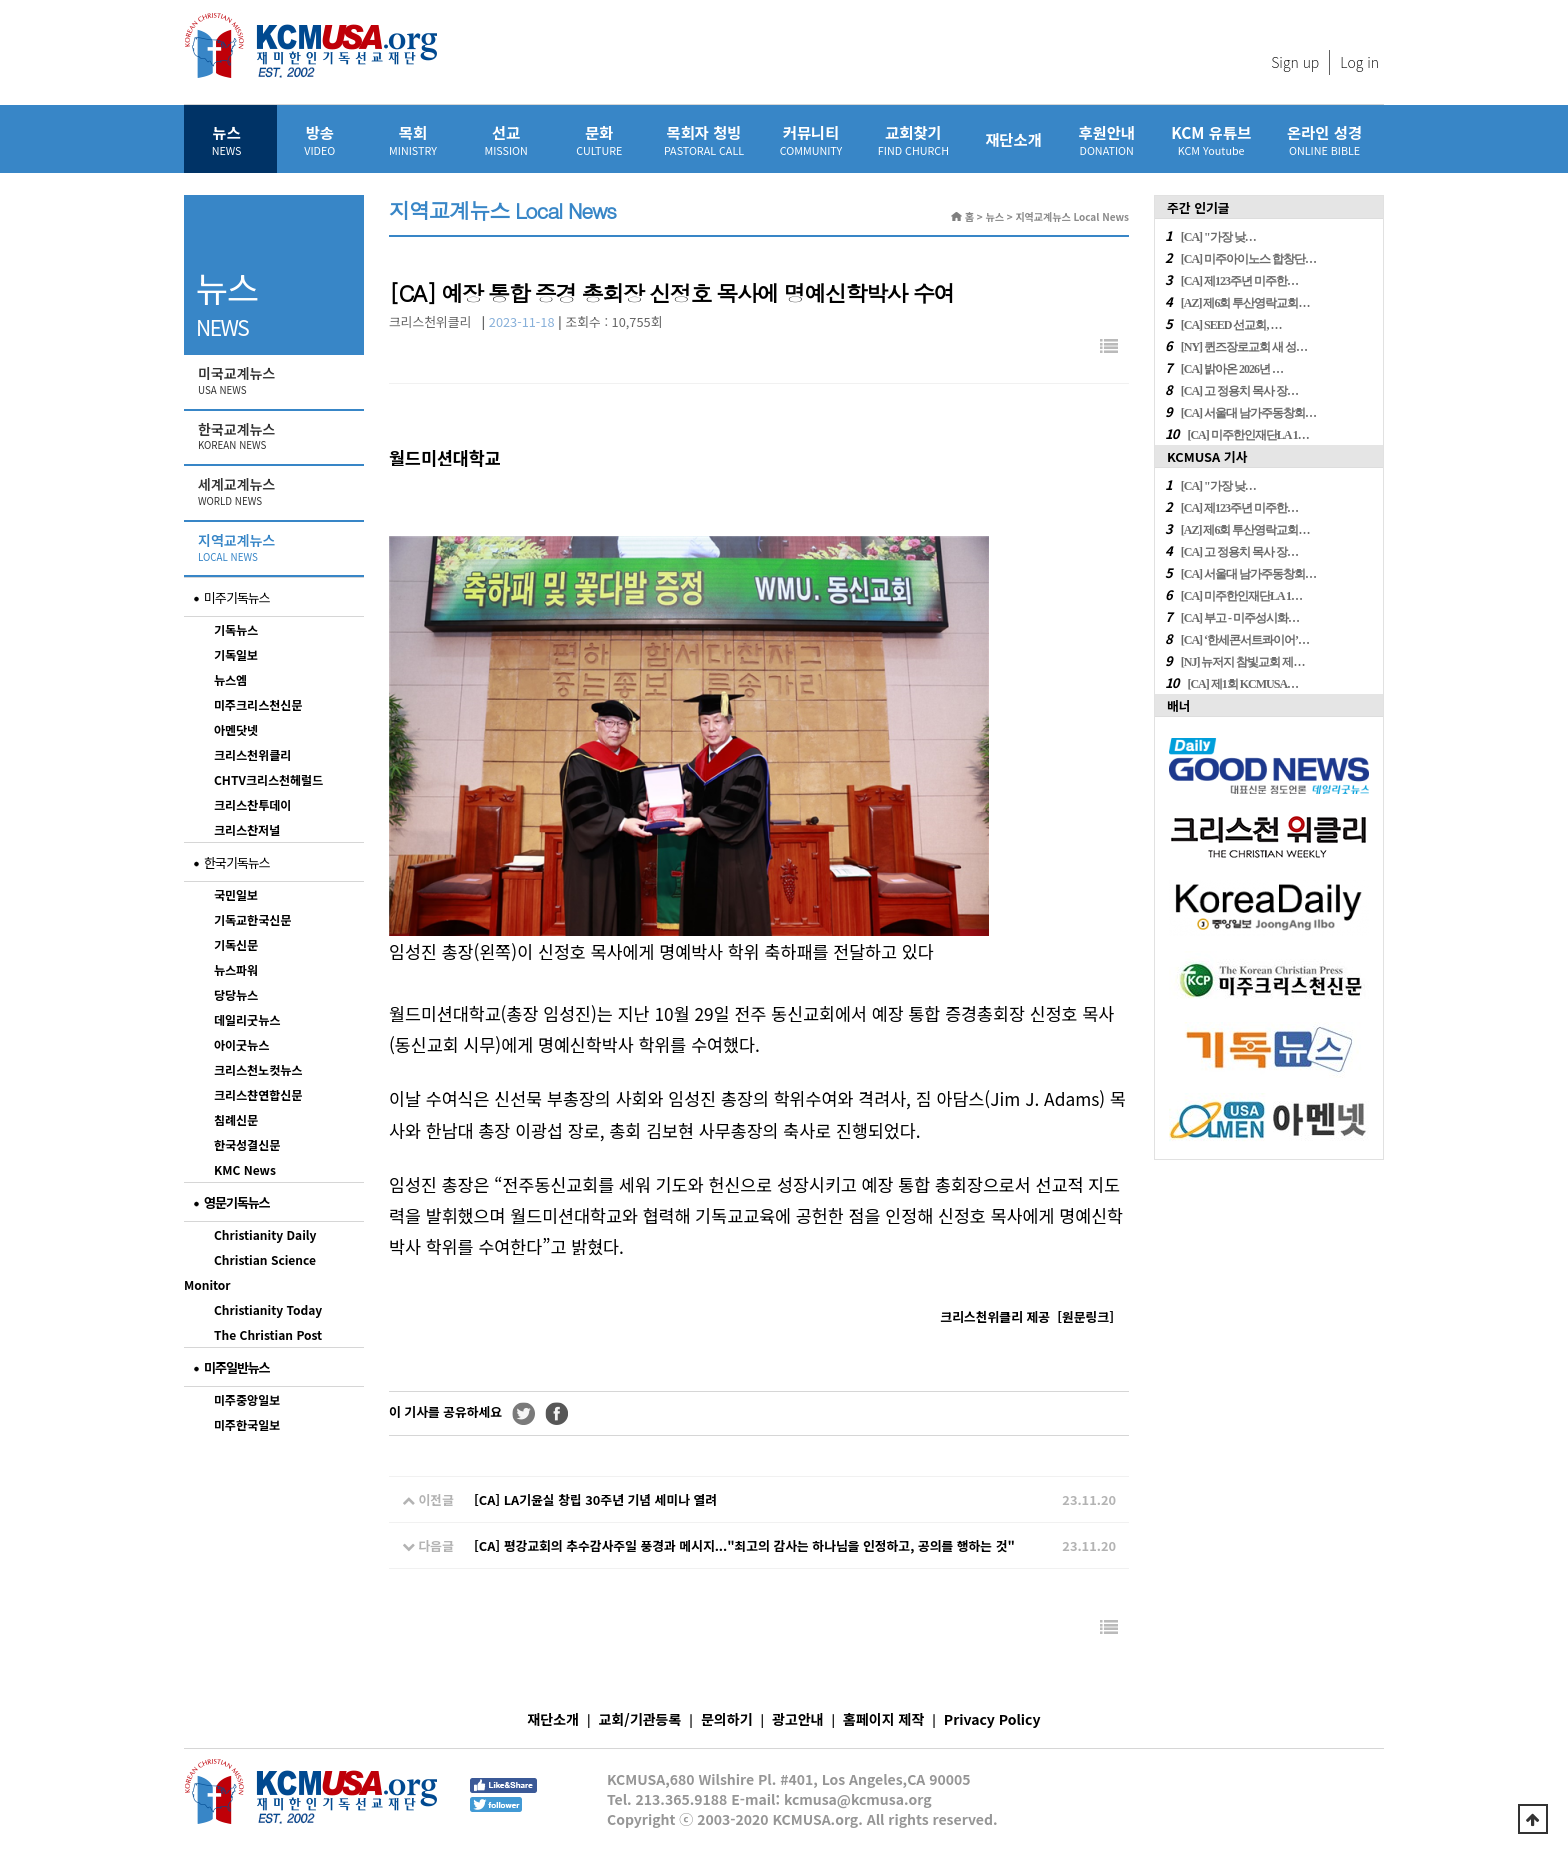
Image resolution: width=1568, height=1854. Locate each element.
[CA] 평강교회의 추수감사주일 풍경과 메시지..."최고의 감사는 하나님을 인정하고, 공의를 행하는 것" (744, 1545)
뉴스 (226, 139)
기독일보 (236, 654)
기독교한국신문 (252, 919)
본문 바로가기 (0, 0)
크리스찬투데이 (252, 804)
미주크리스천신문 (258, 704)
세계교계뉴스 (276, 492)
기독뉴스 (236, 629)
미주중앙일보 (247, 1399)
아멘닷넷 (236, 729)
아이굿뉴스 (241, 1044)
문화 (599, 139)
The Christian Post (268, 1334)
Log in (1359, 62)
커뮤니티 (811, 139)
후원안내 (1106, 139)
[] (1085, 1316)
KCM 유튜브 (1211, 139)
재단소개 (1013, 139)
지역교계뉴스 (276, 548)
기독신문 (236, 944)
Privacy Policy (992, 1719)
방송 (319, 139)
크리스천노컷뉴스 (258, 1069)
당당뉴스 (236, 994)
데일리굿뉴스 (247, 1019)
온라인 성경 (1324, 139)
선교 (506, 139)
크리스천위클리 (252, 754)
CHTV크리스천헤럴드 (268, 779)
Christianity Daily (265, 1234)
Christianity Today (268, 1309)
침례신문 (236, 1119)
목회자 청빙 (704, 139)
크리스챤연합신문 (258, 1094)
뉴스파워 (236, 969)
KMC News (245, 1169)
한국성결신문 (247, 1144)
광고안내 (798, 1719)
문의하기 (727, 1719)
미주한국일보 (247, 1424)
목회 (412, 139)
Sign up (1295, 62)
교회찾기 (913, 139)
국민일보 (236, 894)
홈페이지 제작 (883, 1719)
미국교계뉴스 (276, 381)
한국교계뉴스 (276, 437)
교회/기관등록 (640, 1719)
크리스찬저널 (247, 829)
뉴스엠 (230, 679)
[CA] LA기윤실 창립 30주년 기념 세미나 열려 (595, 1499)
